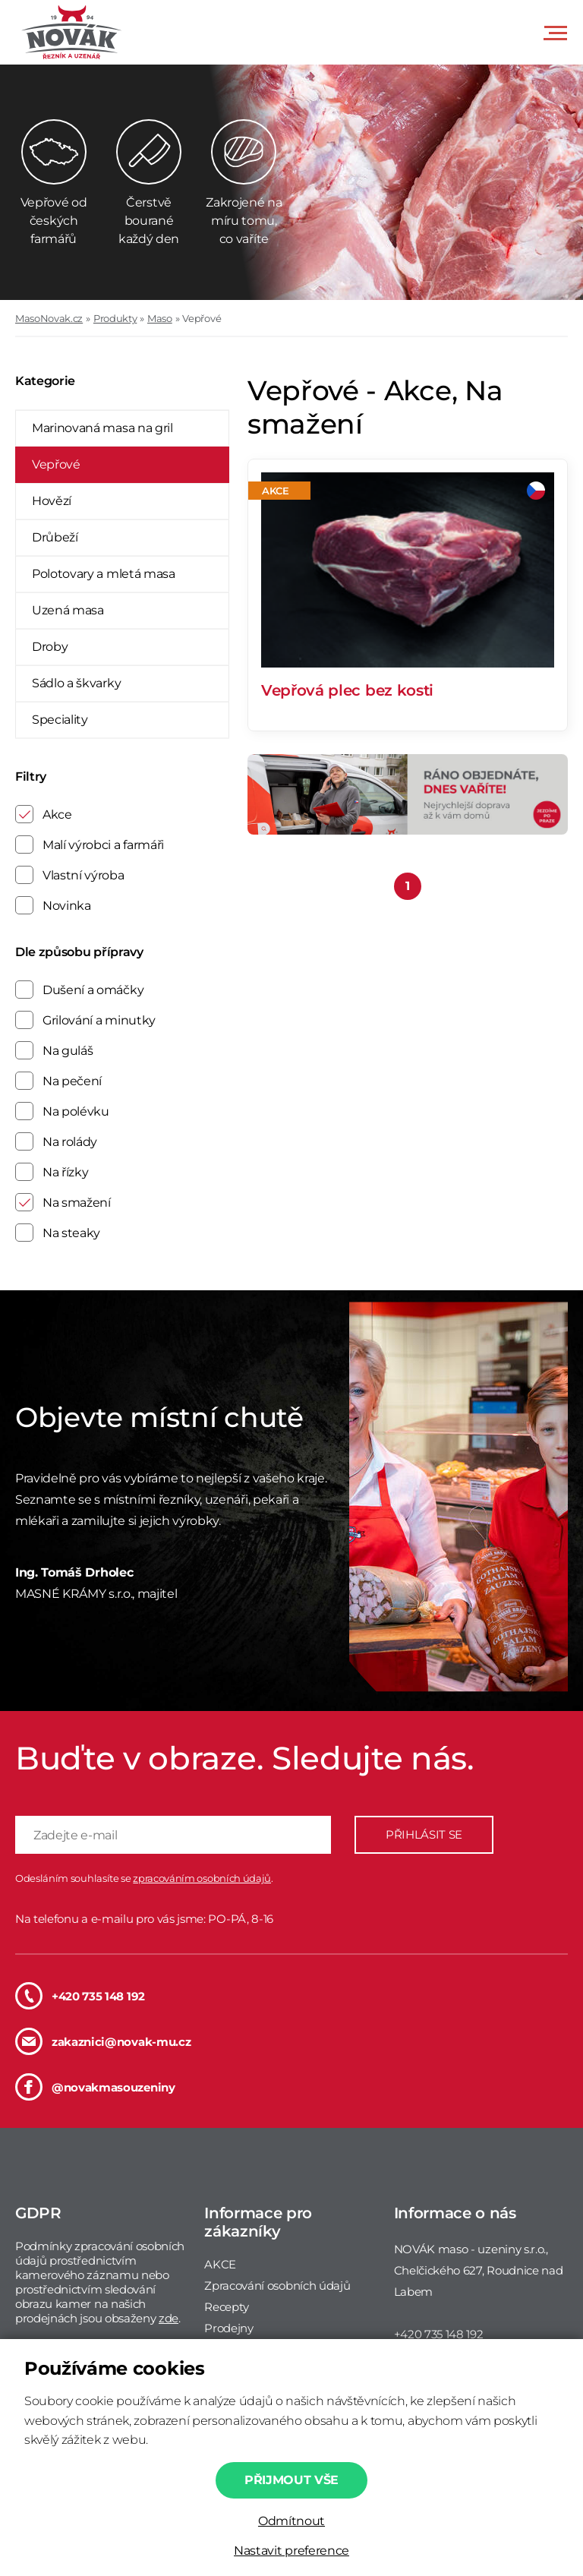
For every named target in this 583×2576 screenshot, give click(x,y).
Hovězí (51, 501)
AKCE (220, 2264)
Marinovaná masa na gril (102, 428)
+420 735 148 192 (80, 1995)
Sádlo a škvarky (76, 683)
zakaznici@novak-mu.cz (103, 2041)
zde (168, 2318)
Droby (50, 646)
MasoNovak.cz (49, 318)
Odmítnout (291, 2521)
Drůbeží (55, 537)
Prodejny (228, 2328)
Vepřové (201, 318)
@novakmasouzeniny (95, 2087)
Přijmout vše (291, 2480)
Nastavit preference (291, 2550)
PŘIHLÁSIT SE (424, 1834)
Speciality (60, 719)
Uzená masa (68, 610)
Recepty (226, 2307)
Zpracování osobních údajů (277, 2285)
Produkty (115, 318)
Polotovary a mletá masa (103, 574)
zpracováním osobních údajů (202, 1878)
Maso (159, 318)
